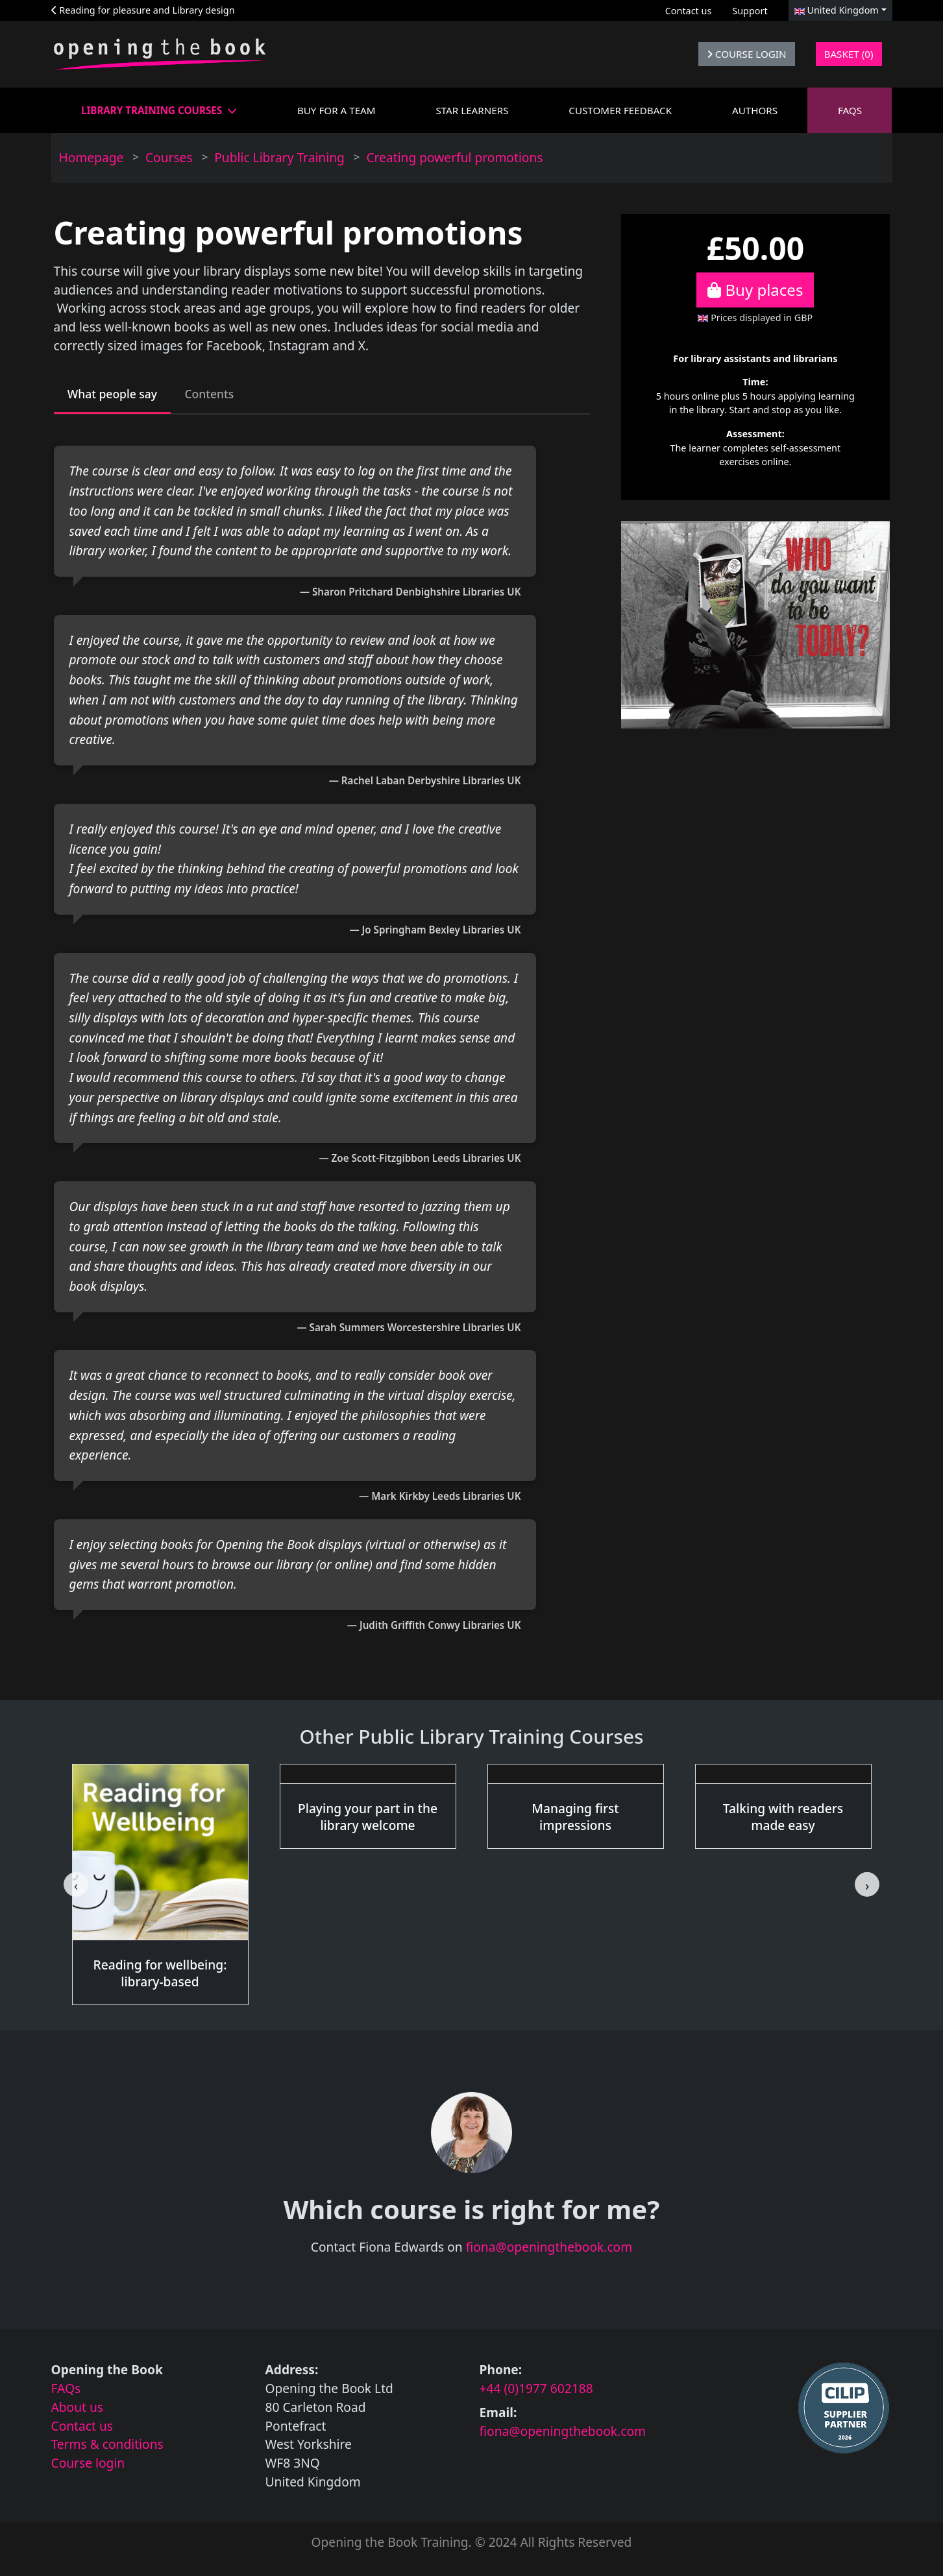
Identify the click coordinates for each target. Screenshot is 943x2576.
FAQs (66, 2391)
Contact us (688, 11)
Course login (88, 2466)
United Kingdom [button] (836, 10)
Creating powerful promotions (454, 157)
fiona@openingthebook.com (549, 2250)
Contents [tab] (225, 395)
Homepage (91, 157)
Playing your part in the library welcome (367, 1820)
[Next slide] (867, 1887)
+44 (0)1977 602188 (536, 2391)
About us (77, 2410)
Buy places (755, 289)
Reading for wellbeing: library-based (160, 1976)
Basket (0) (849, 53)
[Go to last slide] (76, 1887)
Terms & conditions (107, 2448)
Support (749, 11)
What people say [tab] (118, 395)
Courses (169, 157)
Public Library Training (279, 157)
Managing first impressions (575, 1820)
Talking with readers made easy (783, 1820)
